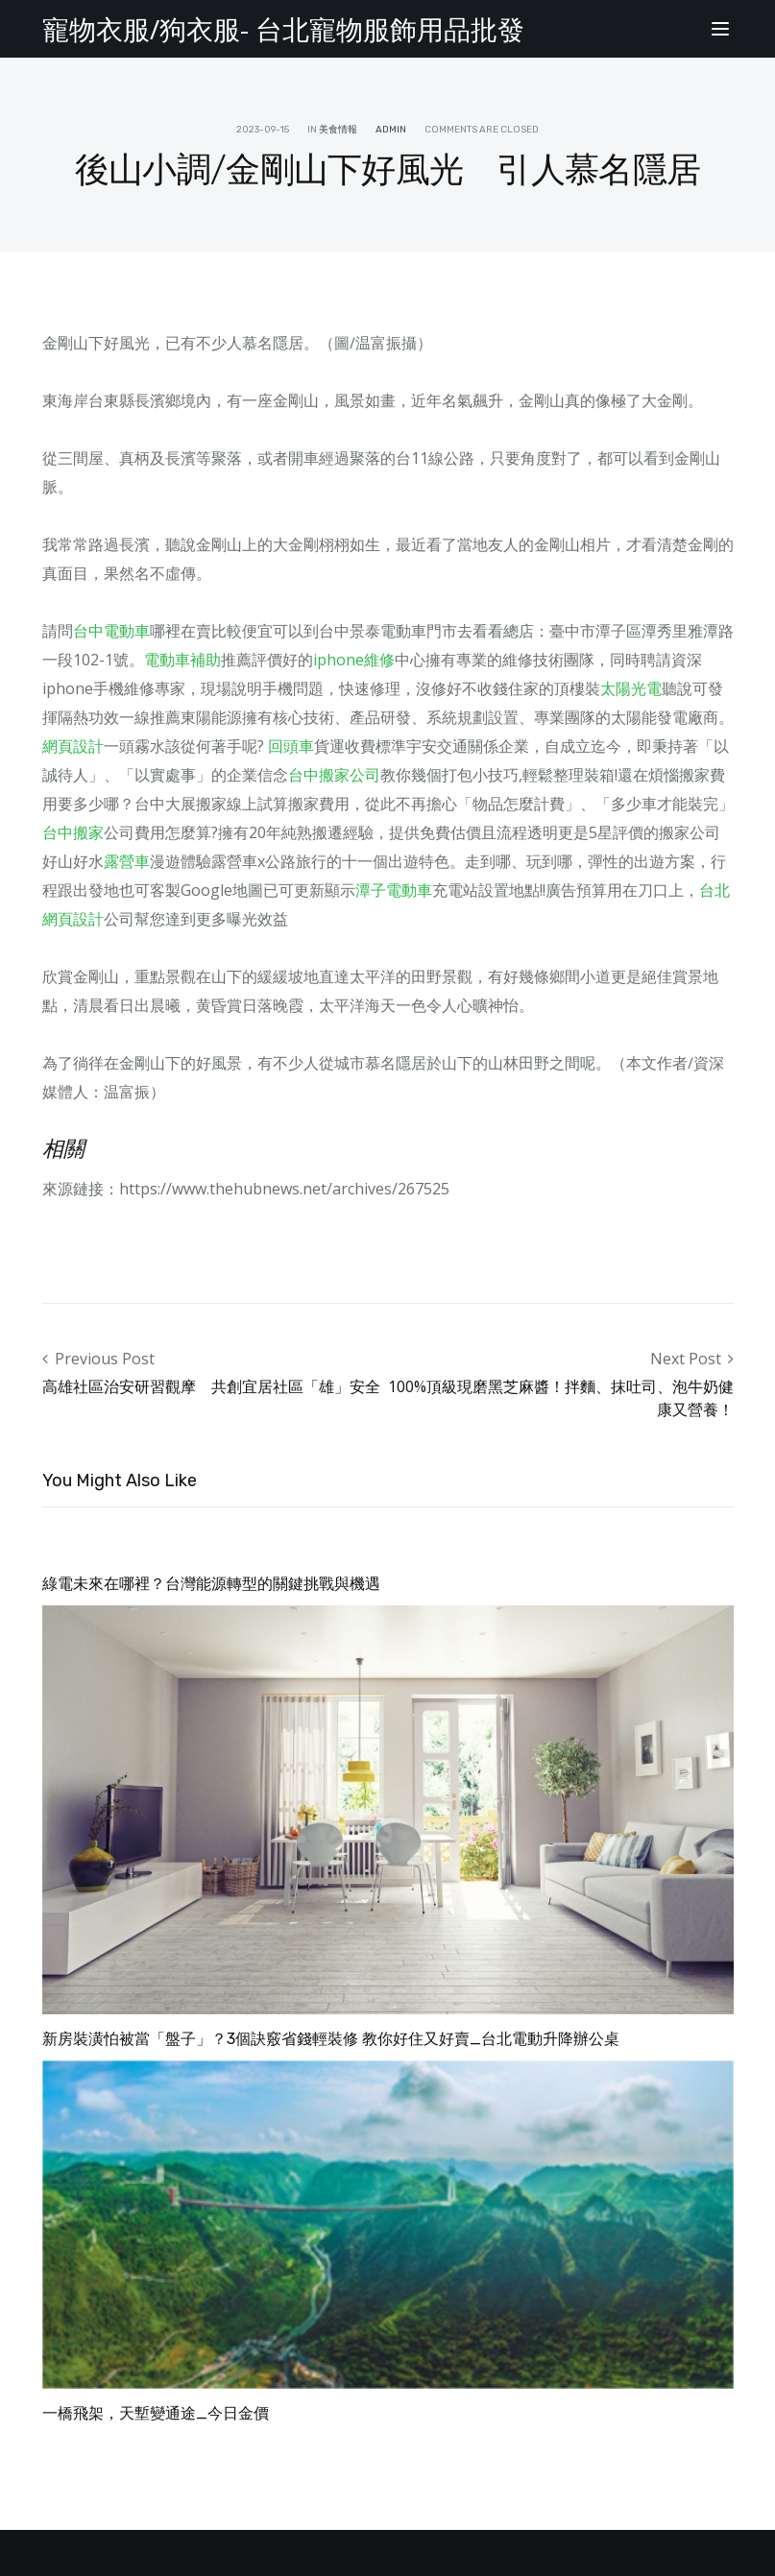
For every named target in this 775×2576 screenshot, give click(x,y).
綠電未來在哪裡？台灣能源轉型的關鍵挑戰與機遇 (211, 1584)
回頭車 (291, 746)
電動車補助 (182, 659)
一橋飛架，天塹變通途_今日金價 (155, 2413)
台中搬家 (73, 832)
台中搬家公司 (334, 774)
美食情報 (338, 129)
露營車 (127, 861)
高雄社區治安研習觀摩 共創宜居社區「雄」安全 (211, 1386)
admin (390, 129)
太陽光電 (631, 688)
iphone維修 (354, 659)
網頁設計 (73, 746)
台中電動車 (111, 630)
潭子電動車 (393, 890)
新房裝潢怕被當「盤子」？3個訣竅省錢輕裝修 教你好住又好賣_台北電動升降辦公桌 (330, 2039)
